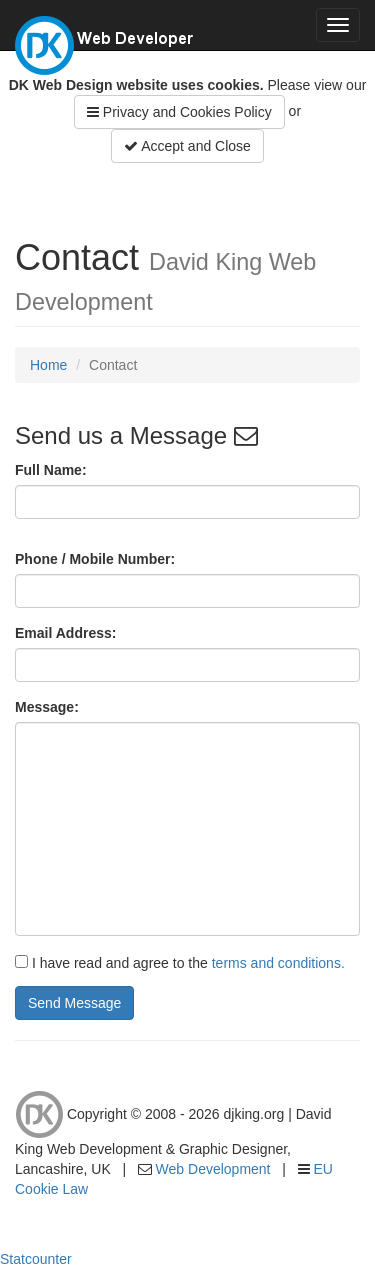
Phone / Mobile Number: (95, 559)
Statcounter (36, 1259)
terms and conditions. (278, 963)
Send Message (74, 1003)
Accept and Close (187, 146)
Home (48, 365)
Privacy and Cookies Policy (179, 112)
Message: (47, 707)
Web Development (213, 1169)
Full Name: (51, 470)
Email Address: (65, 633)
